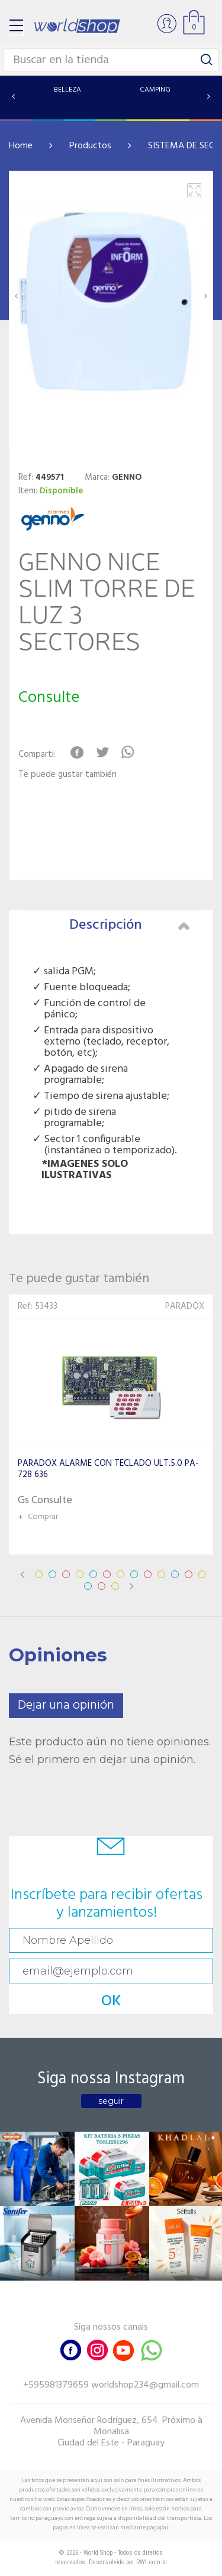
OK (111, 2001)
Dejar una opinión (66, 1705)
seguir (111, 2101)
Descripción (129, 925)
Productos (90, 146)
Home (21, 146)
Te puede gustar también (67, 774)
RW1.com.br (152, 2562)
